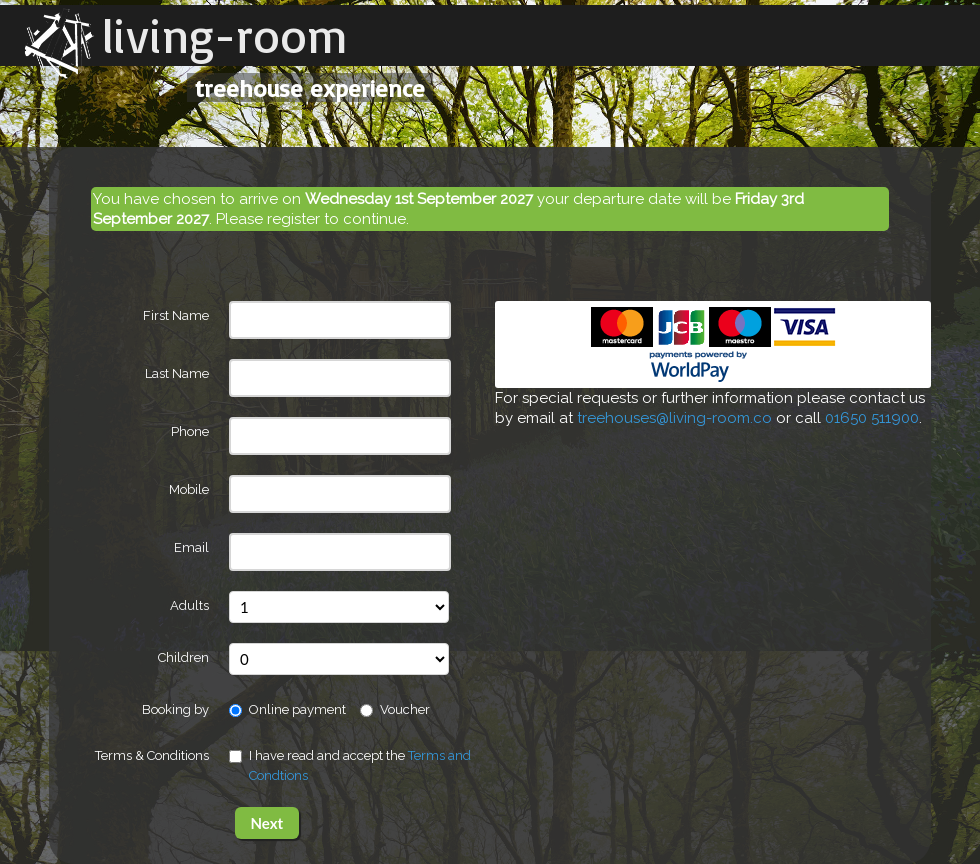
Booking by (175, 709)
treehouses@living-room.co (674, 418)
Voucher (395, 709)
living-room (225, 35)
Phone (190, 431)
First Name (176, 315)
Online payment (287, 709)
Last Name (177, 373)
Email (191, 547)
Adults (189, 605)
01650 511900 (872, 418)
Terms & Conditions (152, 755)
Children (183, 657)
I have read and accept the (350, 765)
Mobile (189, 489)
